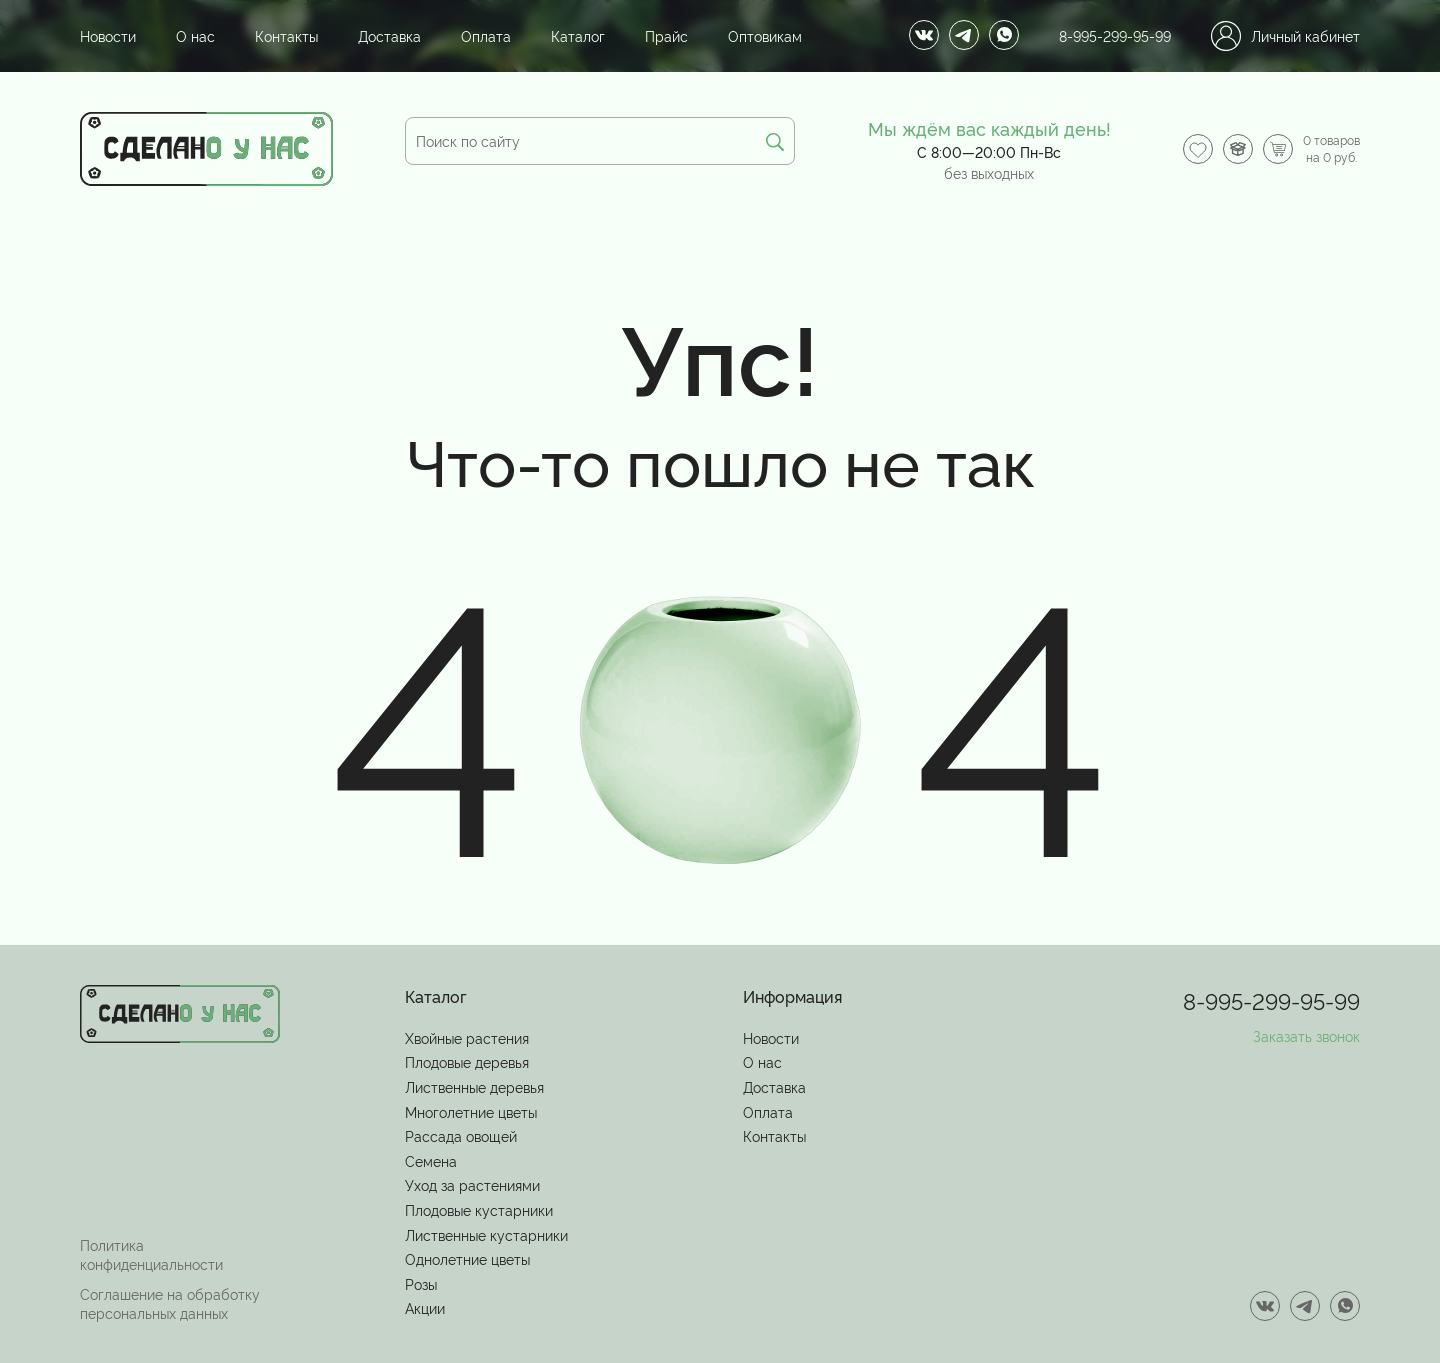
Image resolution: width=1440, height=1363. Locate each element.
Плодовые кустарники (479, 1209)
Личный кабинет (1285, 36)
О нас (195, 35)
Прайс (666, 35)
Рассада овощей (461, 1135)
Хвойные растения (467, 1037)
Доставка (389, 35)
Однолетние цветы (467, 1258)
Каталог (578, 35)
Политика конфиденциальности (151, 1254)
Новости (108, 35)
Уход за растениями (472, 1184)
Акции (425, 1307)
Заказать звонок (1306, 1035)
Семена (431, 1160)
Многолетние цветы (471, 1111)
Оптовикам (765, 35)
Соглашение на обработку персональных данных (170, 1303)
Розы (421, 1283)
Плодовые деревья (467, 1061)
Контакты (286, 35)
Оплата (486, 35)
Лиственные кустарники (486, 1234)
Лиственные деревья (474, 1086)
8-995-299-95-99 (1115, 35)
